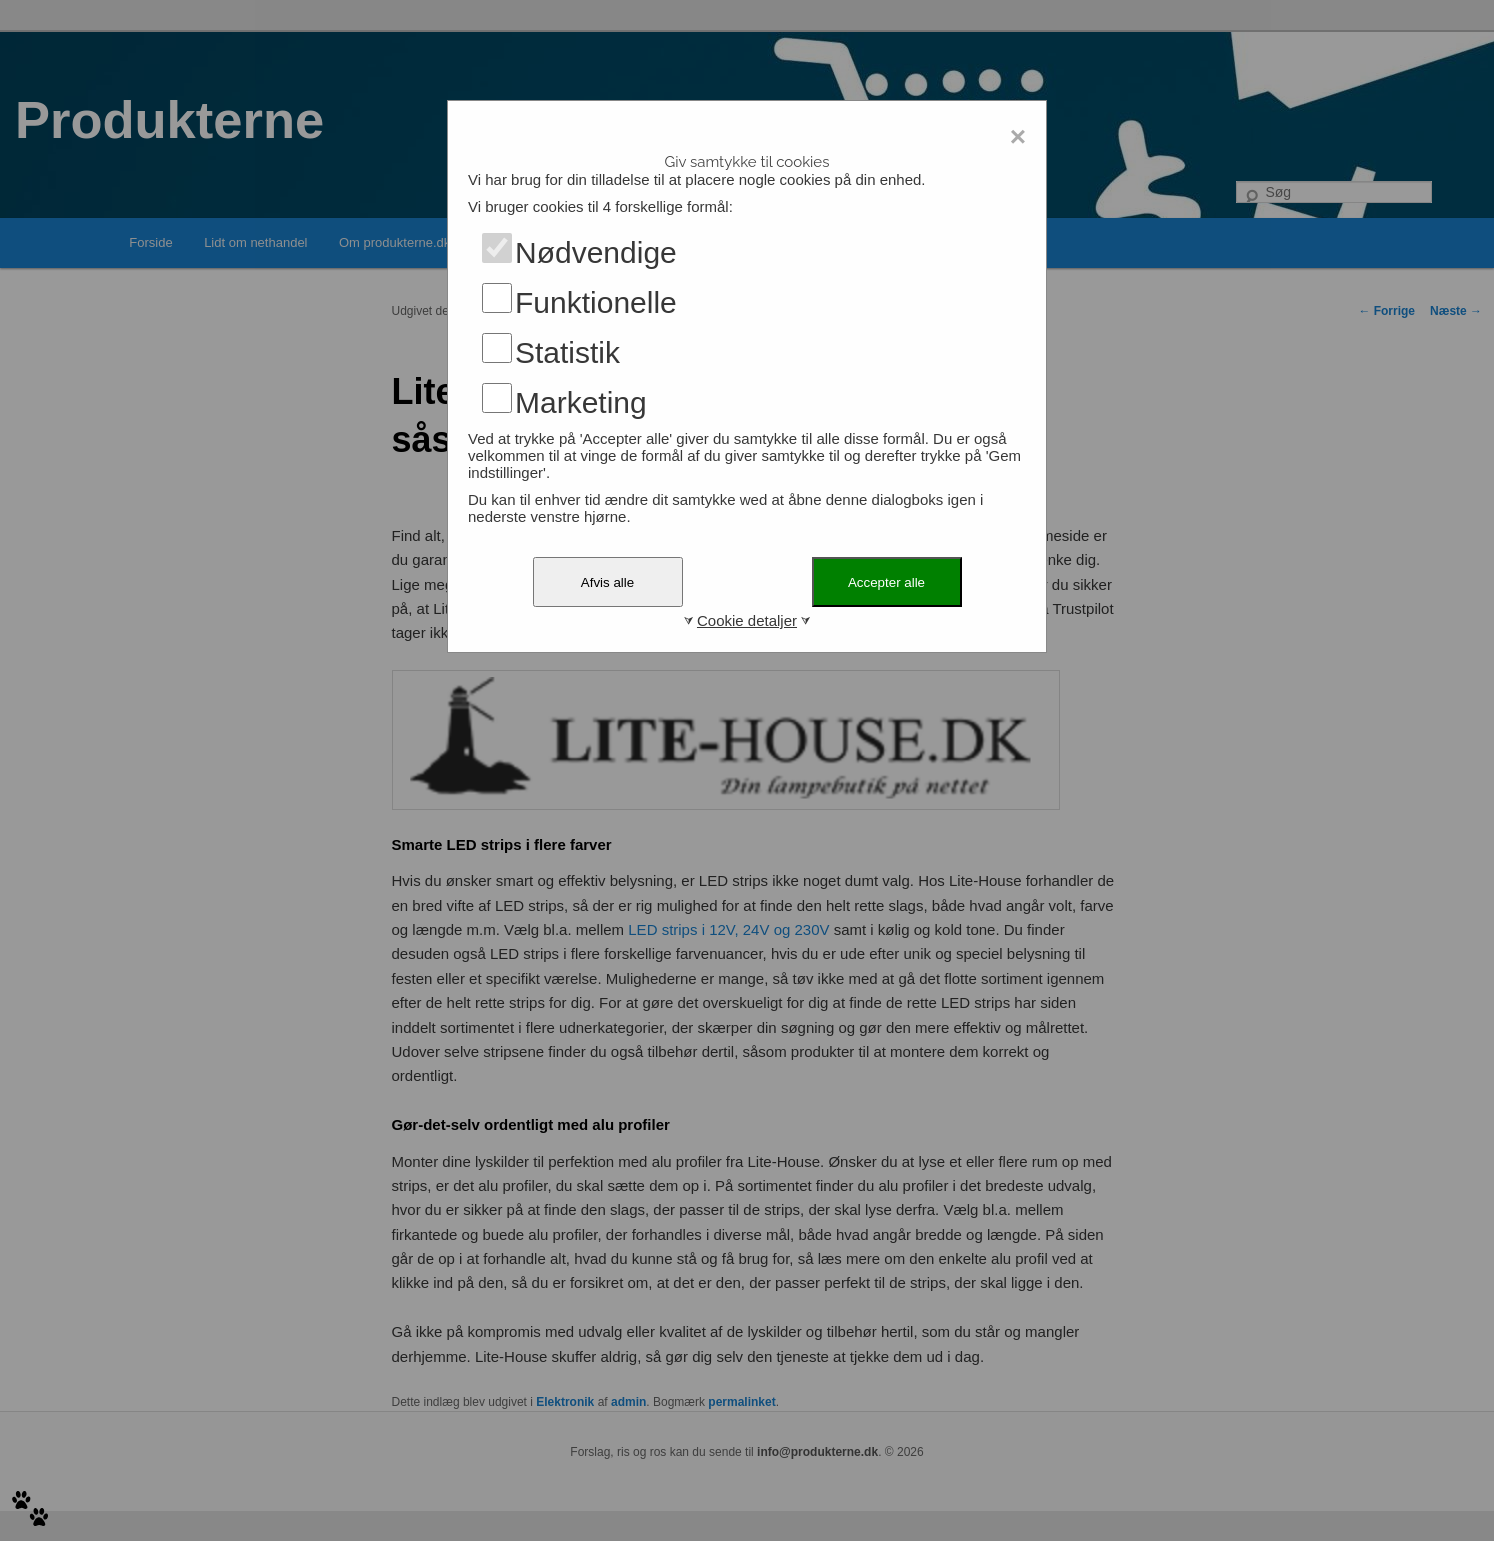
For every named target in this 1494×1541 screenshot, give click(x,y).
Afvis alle (607, 582)
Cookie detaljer (747, 620)
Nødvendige (596, 252)
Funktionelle (596, 302)
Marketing (581, 402)
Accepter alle (886, 582)
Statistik (567, 352)
